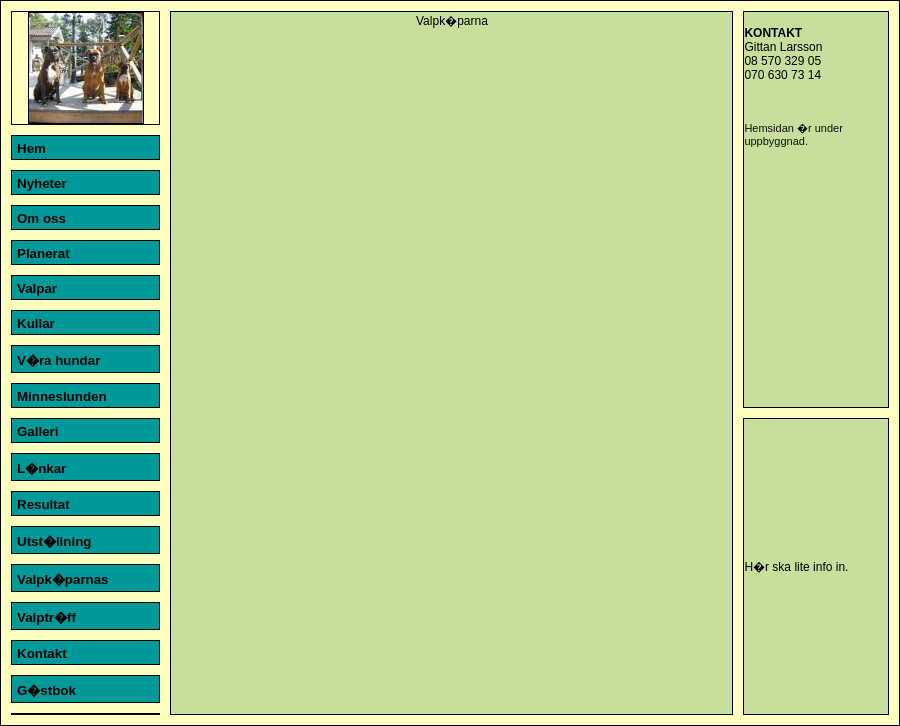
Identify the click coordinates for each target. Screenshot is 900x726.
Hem (31, 148)
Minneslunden (62, 396)
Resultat (43, 504)
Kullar (36, 323)
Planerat (43, 253)
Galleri (38, 431)
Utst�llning (54, 541)
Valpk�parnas (63, 579)
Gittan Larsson (783, 47)
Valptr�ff (46, 617)
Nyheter (42, 183)
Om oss (41, 218)
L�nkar (41, 468)
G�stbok (46, 690)
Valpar (37, 288)
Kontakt (42, 653)
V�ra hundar (58, 360)
